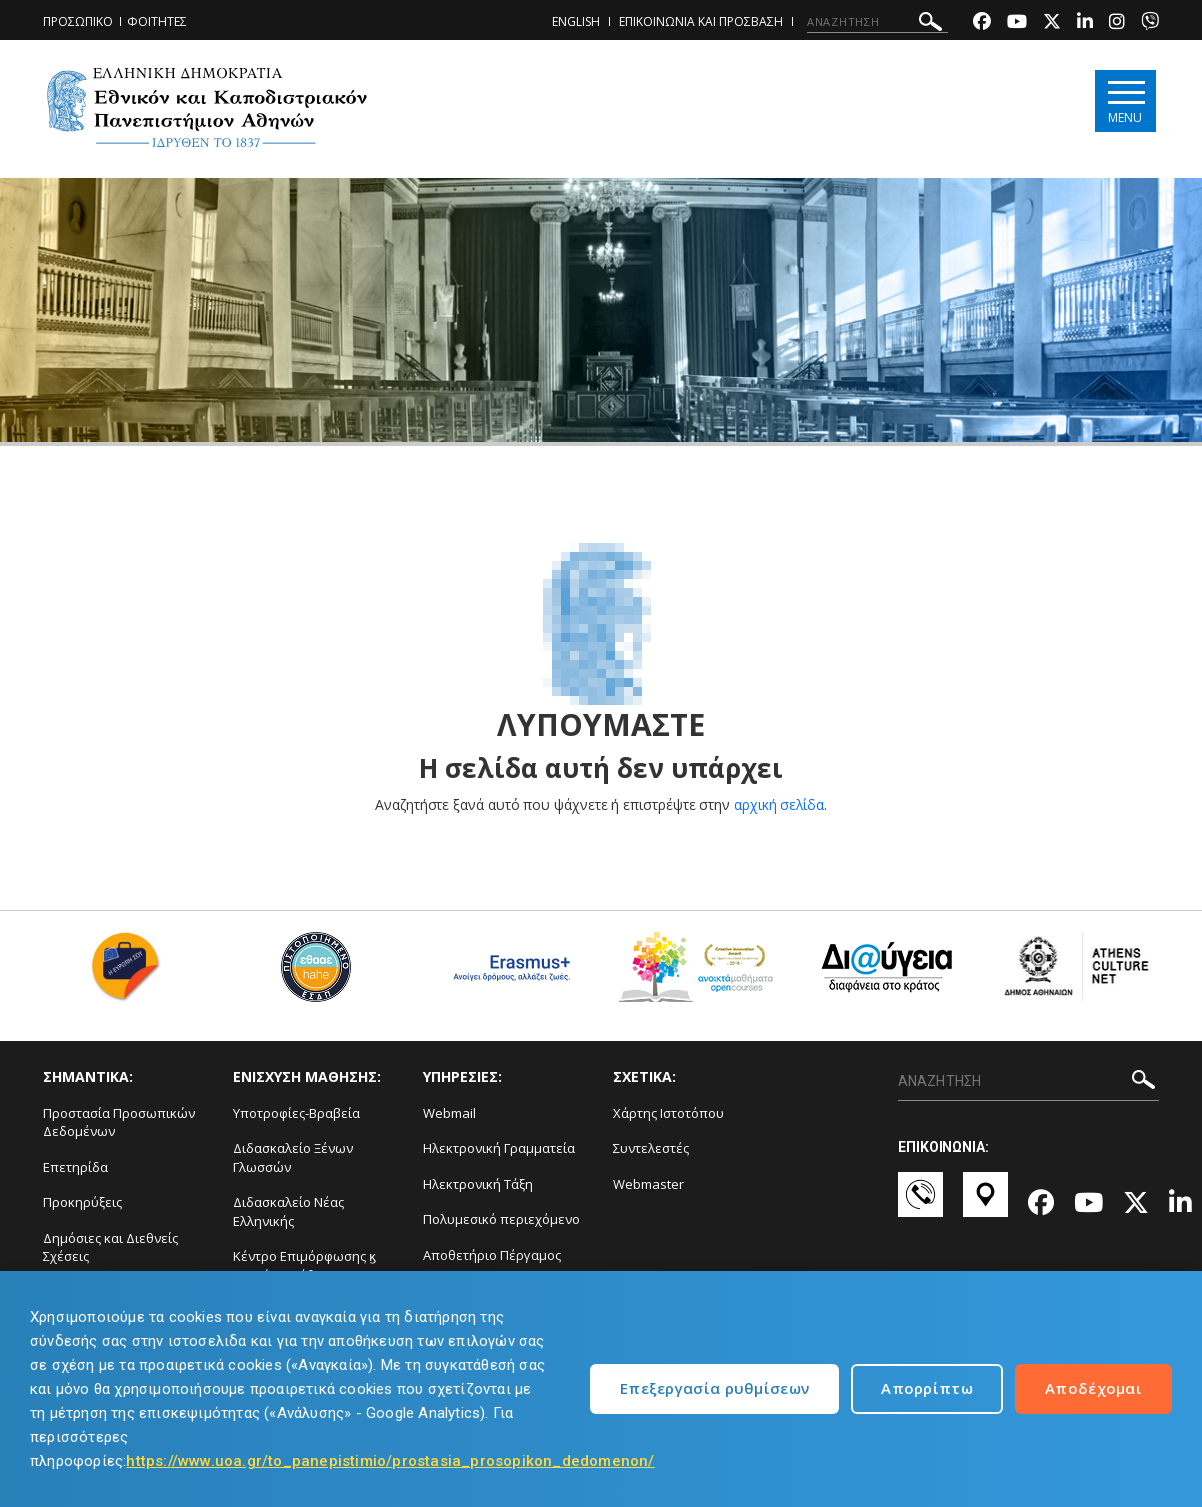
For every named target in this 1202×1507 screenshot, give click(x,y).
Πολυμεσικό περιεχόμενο (501, 1219)
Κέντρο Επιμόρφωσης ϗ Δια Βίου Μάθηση (304, 1265)
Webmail (449, 1113)
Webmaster (648, 1184)
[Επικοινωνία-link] (920, 1204)
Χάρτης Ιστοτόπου (668, 1113)
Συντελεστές (651, 1148)
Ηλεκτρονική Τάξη (478, 1184)
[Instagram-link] (1117, 23)
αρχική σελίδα (779, 804)
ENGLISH (576, 21)
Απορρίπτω (927, 1388)
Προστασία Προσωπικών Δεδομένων (119, 1122)
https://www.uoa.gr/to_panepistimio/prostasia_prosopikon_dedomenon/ (390, 1461)
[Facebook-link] (982, 23)
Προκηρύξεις (82, 1202)
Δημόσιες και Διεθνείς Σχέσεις (110, 1247)
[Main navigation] (1124, 101)
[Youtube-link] (1017, 23)
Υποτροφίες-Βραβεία (296, 1113)
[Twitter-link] (1052, 23)
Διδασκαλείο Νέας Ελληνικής (288, 1211)
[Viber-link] (1150, 23)
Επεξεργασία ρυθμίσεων (714, 1388)
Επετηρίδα (75, 1167)
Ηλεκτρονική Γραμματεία (499, 1148)
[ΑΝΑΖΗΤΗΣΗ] (877, 22)
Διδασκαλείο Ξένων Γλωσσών (293, 1157)
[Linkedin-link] (1085, 23)
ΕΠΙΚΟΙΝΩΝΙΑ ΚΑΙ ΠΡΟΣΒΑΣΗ (701, 21)
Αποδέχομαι (1093, 1388)
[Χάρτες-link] (985, 1204)
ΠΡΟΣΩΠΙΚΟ (78, 21)
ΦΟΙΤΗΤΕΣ (157, 21)
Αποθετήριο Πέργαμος (492, 1255)
